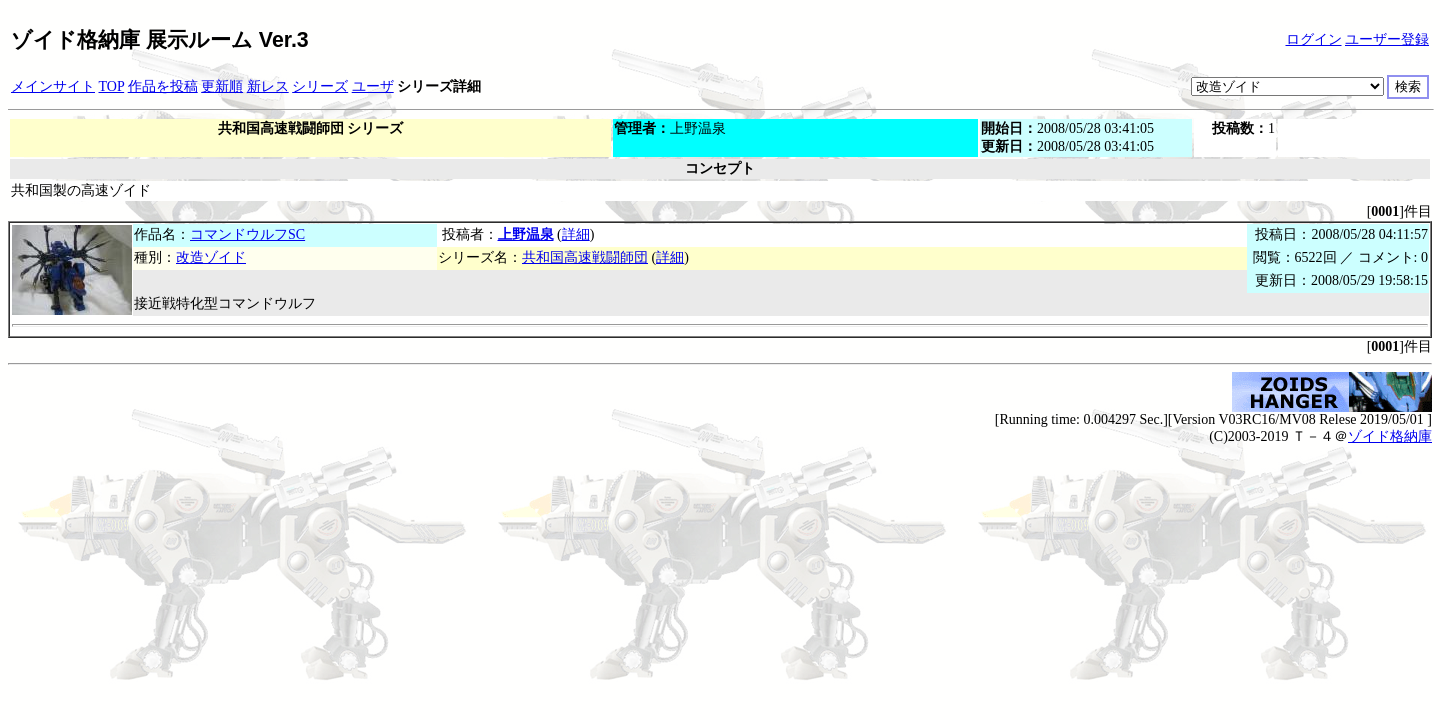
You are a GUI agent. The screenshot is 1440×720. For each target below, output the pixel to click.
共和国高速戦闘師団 (585, 257)
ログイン (1314, 39)
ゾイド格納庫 (1390, 436)
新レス (268, 86)
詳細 (576, 234)
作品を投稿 (163, 86)
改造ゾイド (211, 257)
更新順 (222, 86)
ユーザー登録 (1387, 39)
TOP (112, 86)
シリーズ (320, 86)
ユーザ (373, 86)
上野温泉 (526, 234)
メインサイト (53, 86)
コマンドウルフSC (247, 234)
